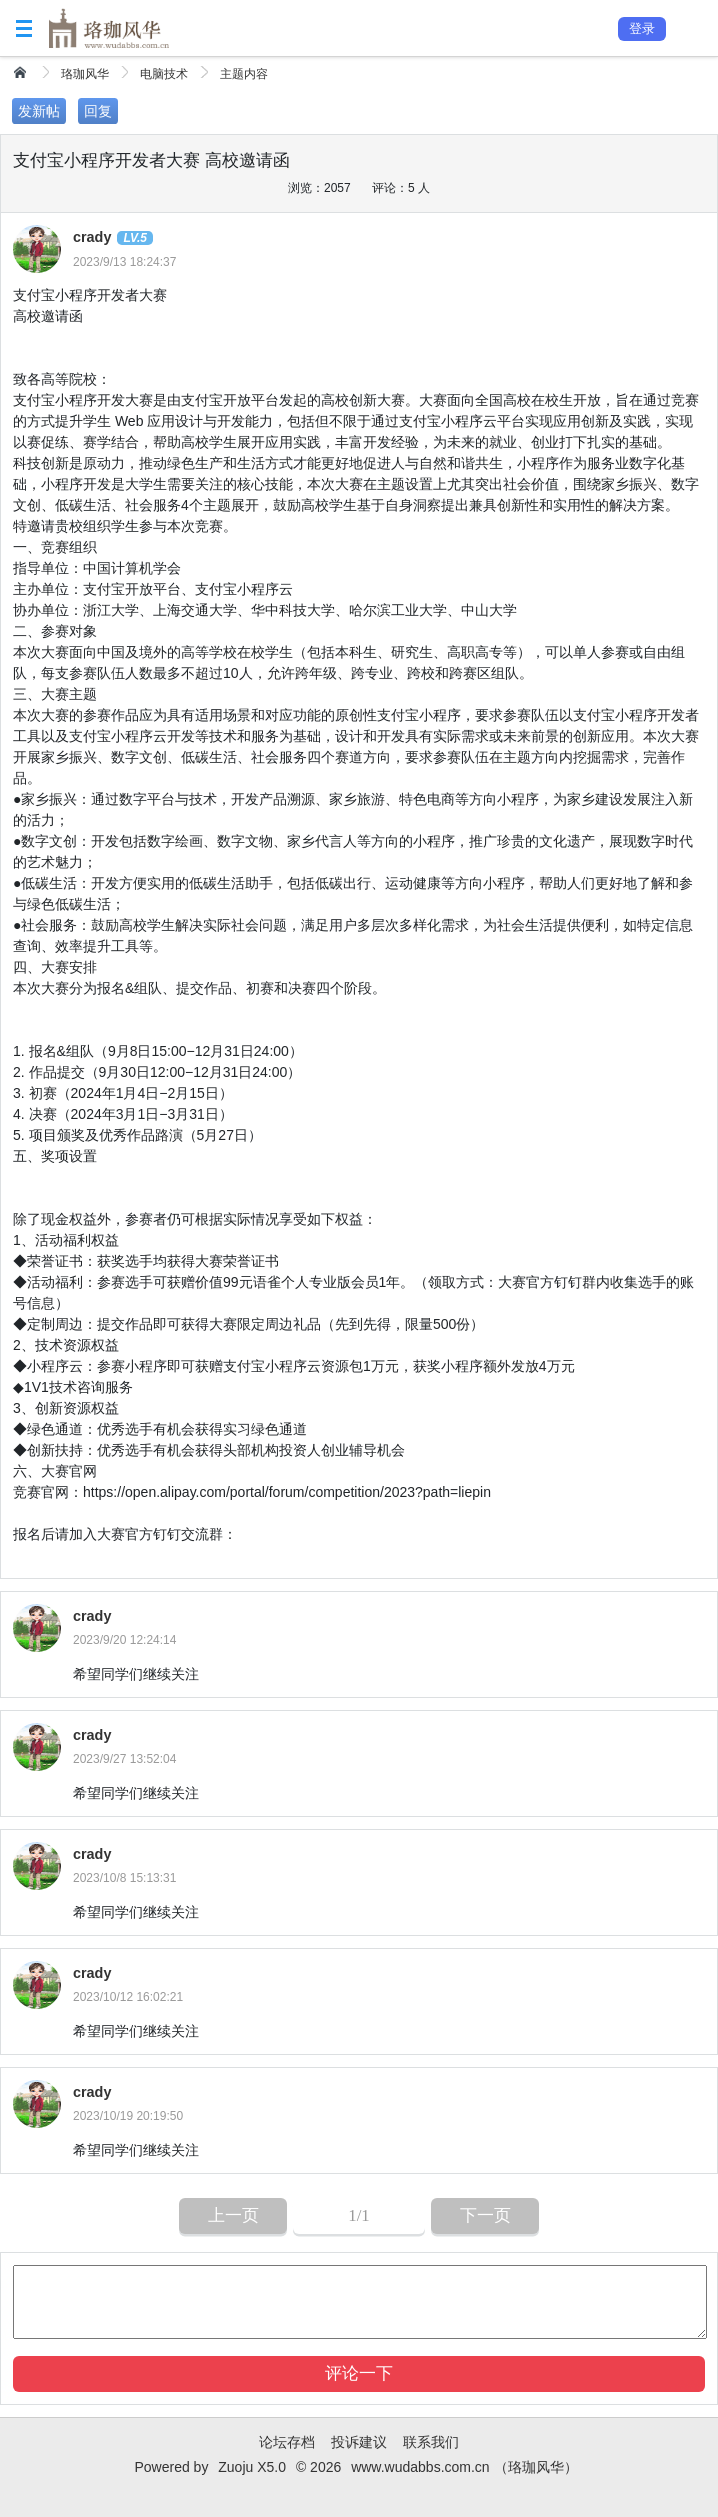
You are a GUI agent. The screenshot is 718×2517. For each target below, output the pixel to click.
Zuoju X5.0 (252, 2467)
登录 (642, 28)
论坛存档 (287, 2442)
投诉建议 (359, 2442)
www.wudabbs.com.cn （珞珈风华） (464, 2467)
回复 (98, 111)
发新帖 (39, 111)
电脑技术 (164, 74)
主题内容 (244, 74)
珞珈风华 (85, 74)
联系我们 (431, 2442)
